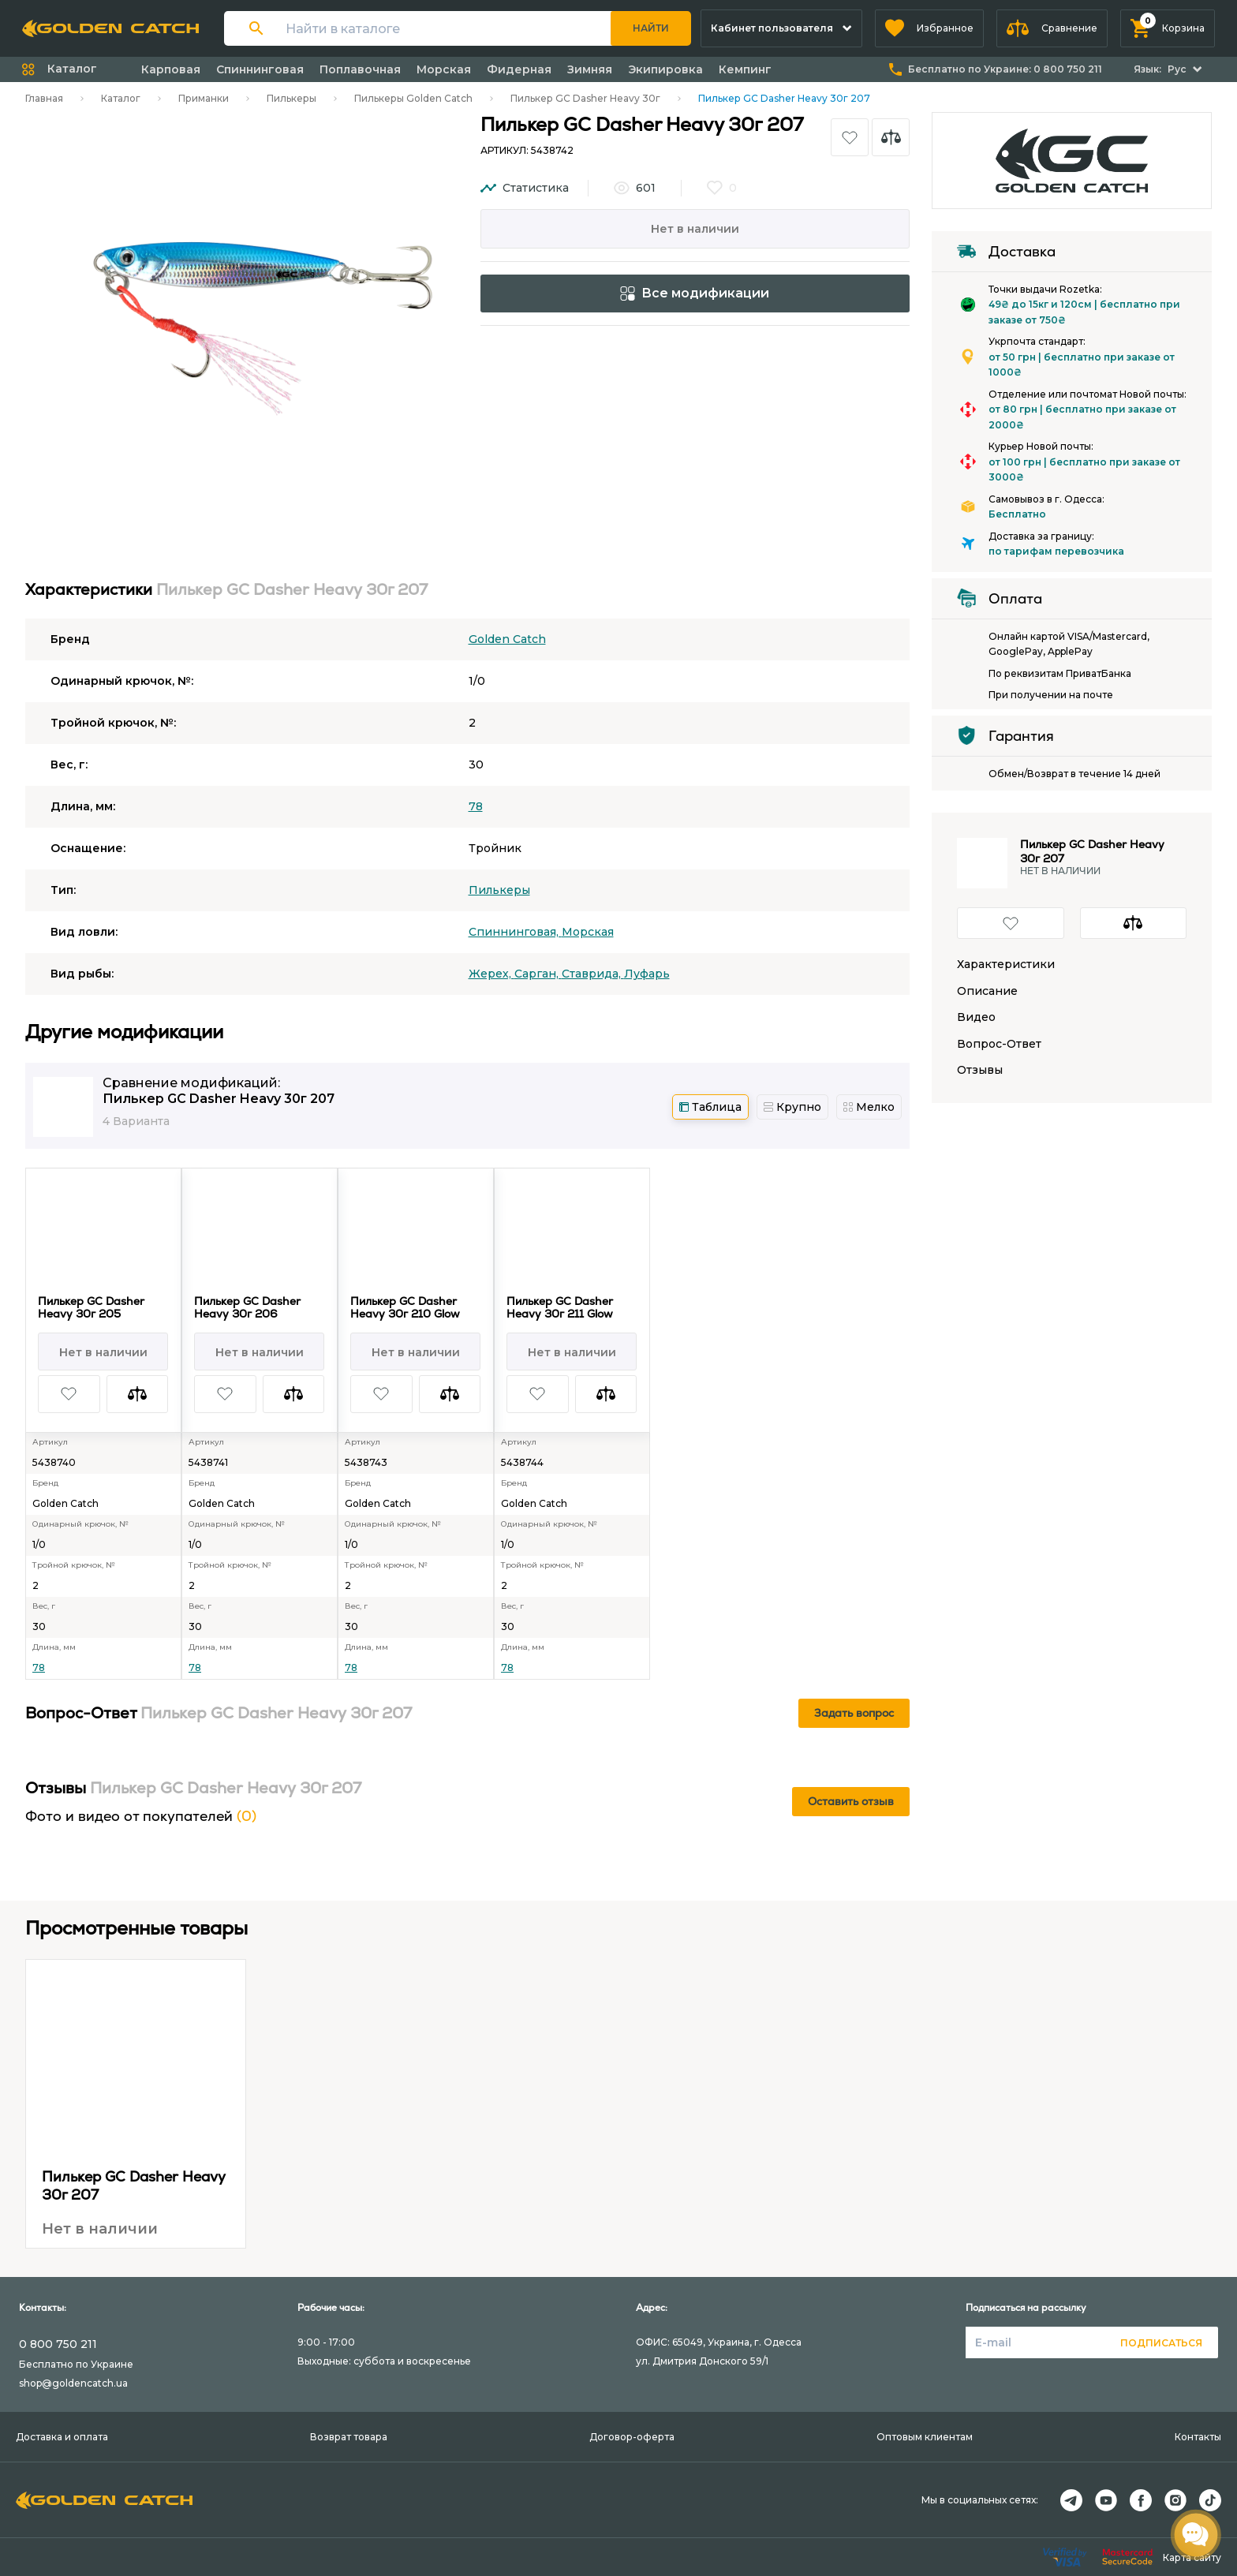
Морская (444, 69)
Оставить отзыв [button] (851, 1801)
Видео (976, 1017)
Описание (987, 991)
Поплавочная (360, 69)
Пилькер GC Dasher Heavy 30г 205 (91, 1307)
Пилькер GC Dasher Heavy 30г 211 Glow (559, 1307)
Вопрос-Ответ (999, 1044)
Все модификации (694, 293)
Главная (44, 98)
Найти (651, 28)
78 (476, 806)
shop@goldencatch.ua (73, 2383)
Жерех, (491, 973)
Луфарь (647, 973)
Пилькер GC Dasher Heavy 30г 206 (247, 1307)
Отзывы (980, 1070)
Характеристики (1006, 964)
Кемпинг (745, 69)
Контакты (1198, 2437)
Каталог (120, 98)
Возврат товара (348, 2437)
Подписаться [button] (1161, 2343)
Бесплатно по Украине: (1005, 69)
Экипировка (665, 69)
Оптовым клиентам (924, 2437)
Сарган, (538, 973)
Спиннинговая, (515, 932)
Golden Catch (507, 639)
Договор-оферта (632, 2437)
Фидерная (519, 69)
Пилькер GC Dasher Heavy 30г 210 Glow (405, 1307)
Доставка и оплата (62, 2437)
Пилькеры (291, 98)
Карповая (170, 69)
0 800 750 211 (58, 2344)
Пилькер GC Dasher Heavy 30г (585, 98)
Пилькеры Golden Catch (413, 98)
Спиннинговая (260, 69)
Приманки (203, 98)
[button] (929, 28)
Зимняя (589, 69)
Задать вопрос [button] (854, 1713)
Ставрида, (593, 973)
